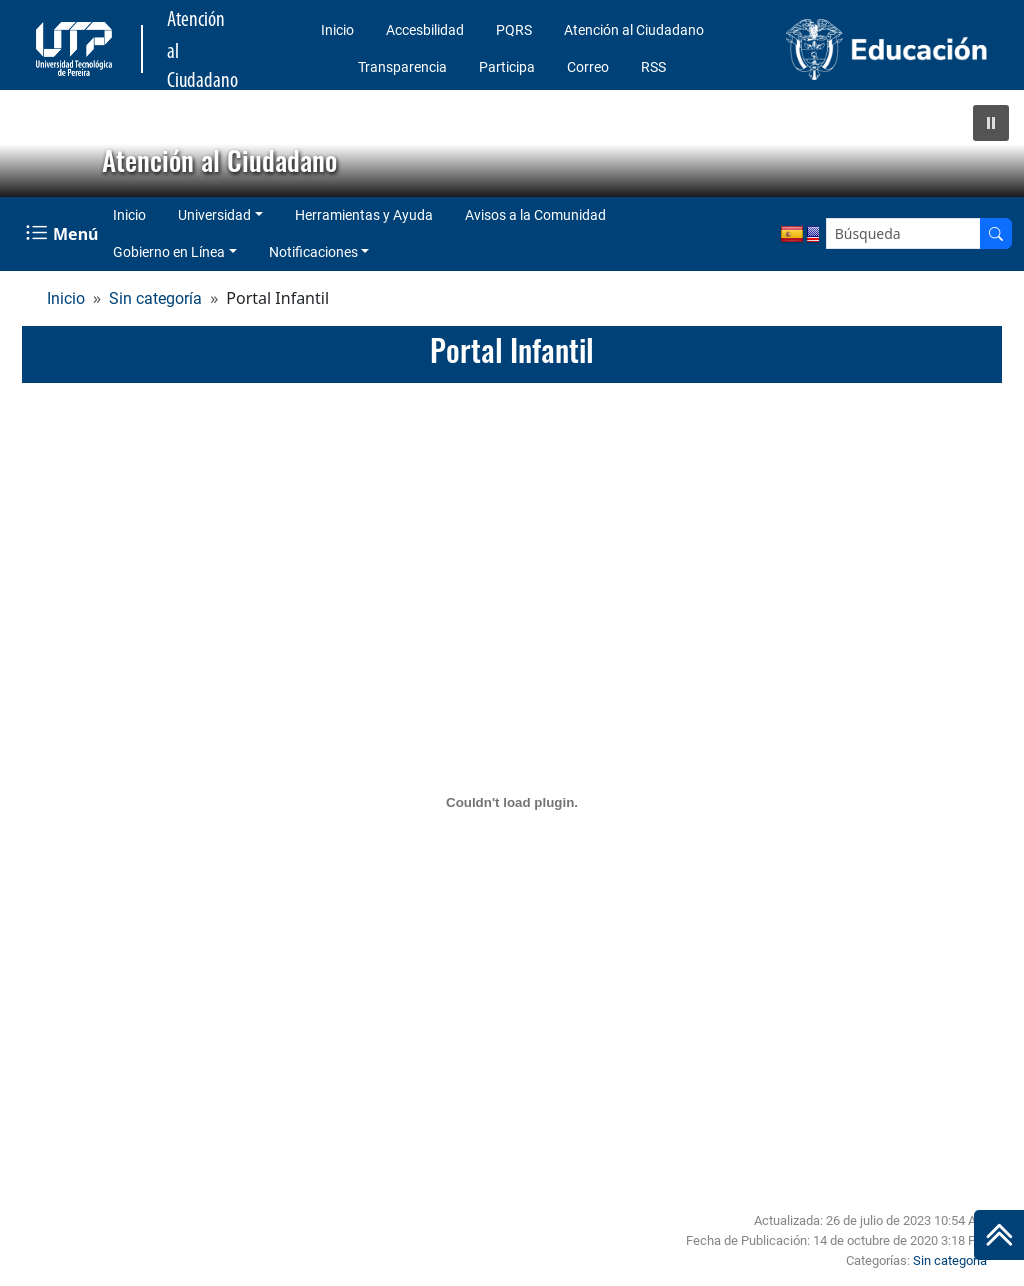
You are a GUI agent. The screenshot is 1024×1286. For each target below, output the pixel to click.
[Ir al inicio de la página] (999, 1235)
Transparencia (402, 67)
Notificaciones (313, 252)
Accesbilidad (425, 30)
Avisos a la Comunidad (535, 215)
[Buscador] (996, 233)
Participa (507, 67)
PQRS (514, 30)
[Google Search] (903, 233)
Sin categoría (155, 298)
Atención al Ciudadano (634, 30)
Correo (588, 67)
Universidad (214, 215)
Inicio (337, 30)
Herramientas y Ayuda (364, 215)
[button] (991, 123)
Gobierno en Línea (169, 252)
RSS (653, 67)
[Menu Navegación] (64, 233)
